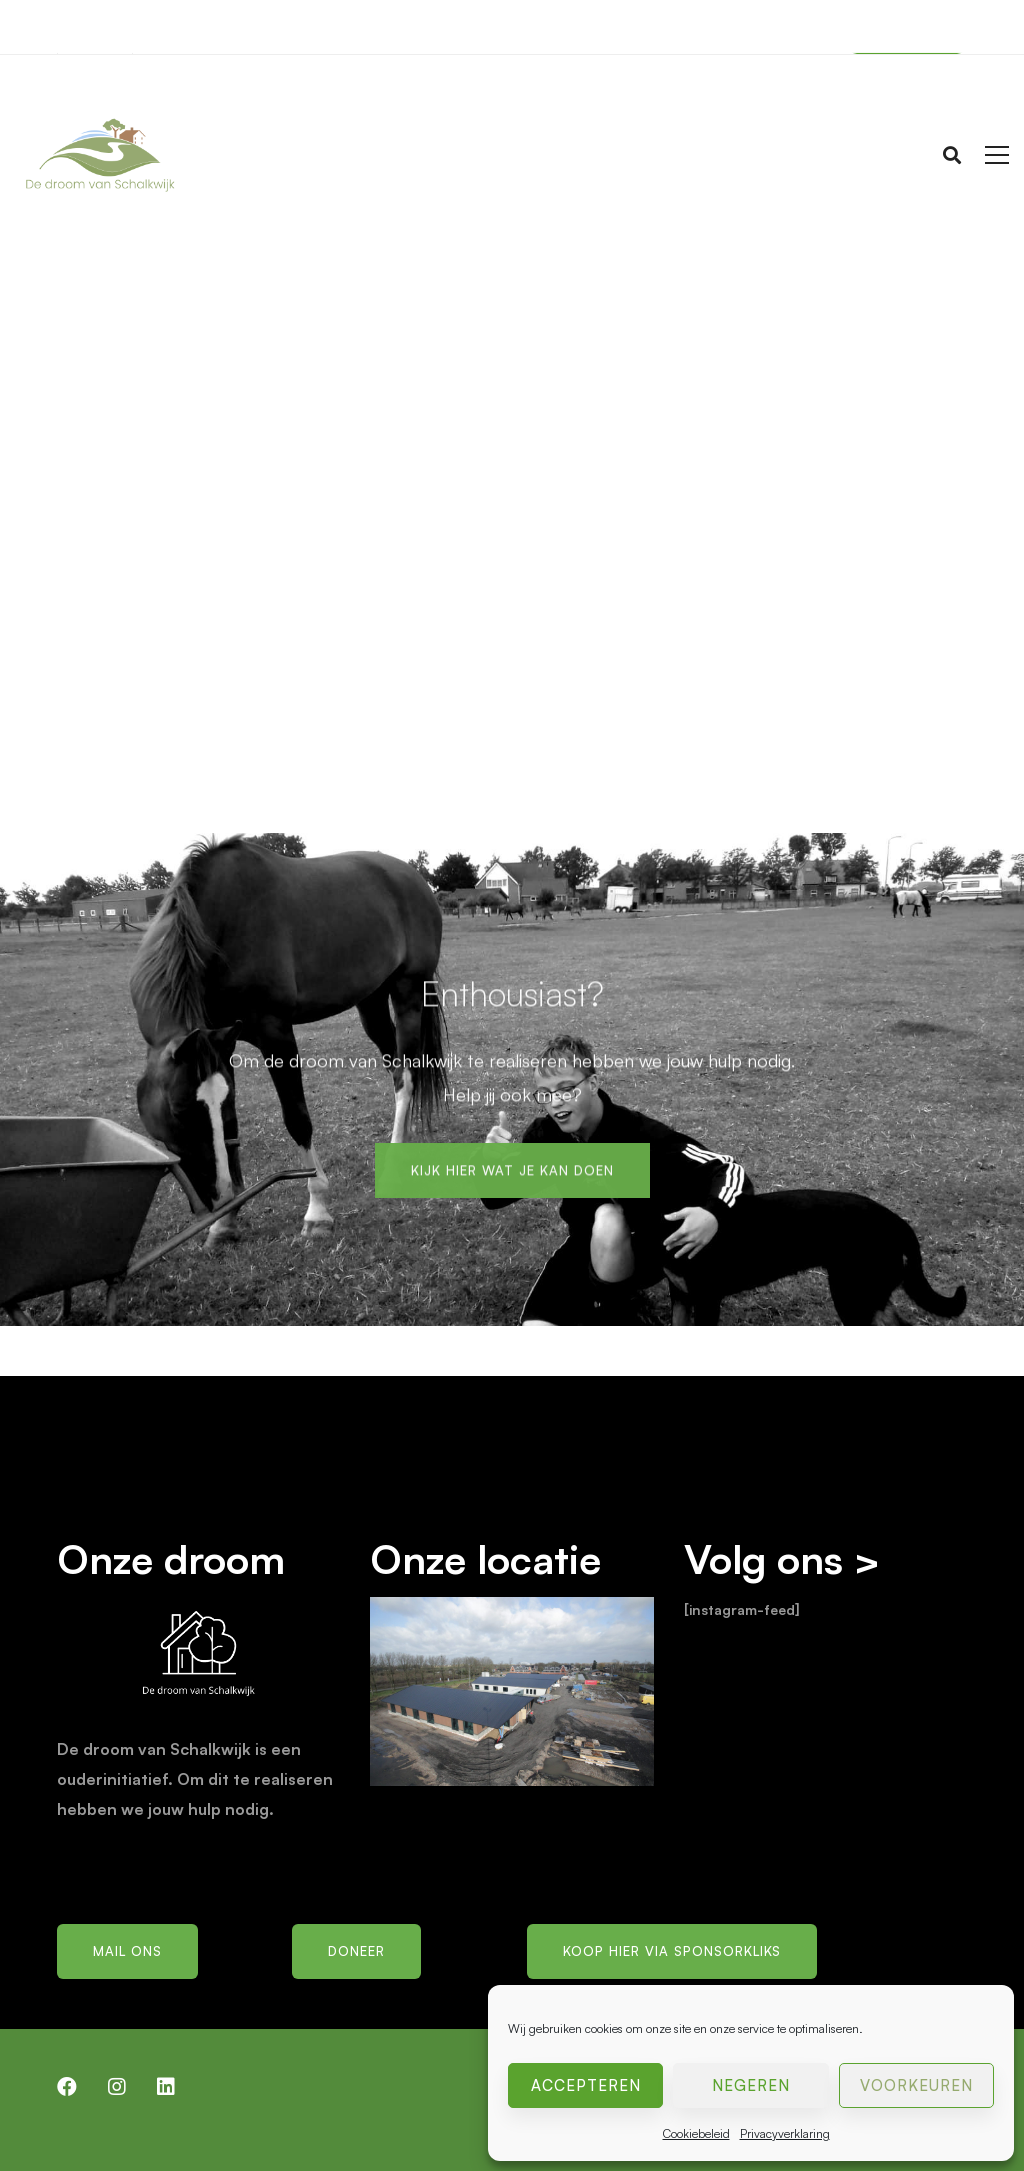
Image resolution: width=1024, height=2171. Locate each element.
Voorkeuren (916, 2085)
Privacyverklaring (785, 2133)
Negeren (751, 2085)
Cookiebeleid (696, 2133)
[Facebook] (67, 2087)
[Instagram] (117, 2087)
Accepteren (586, 2085)
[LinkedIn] (166, 2087)
